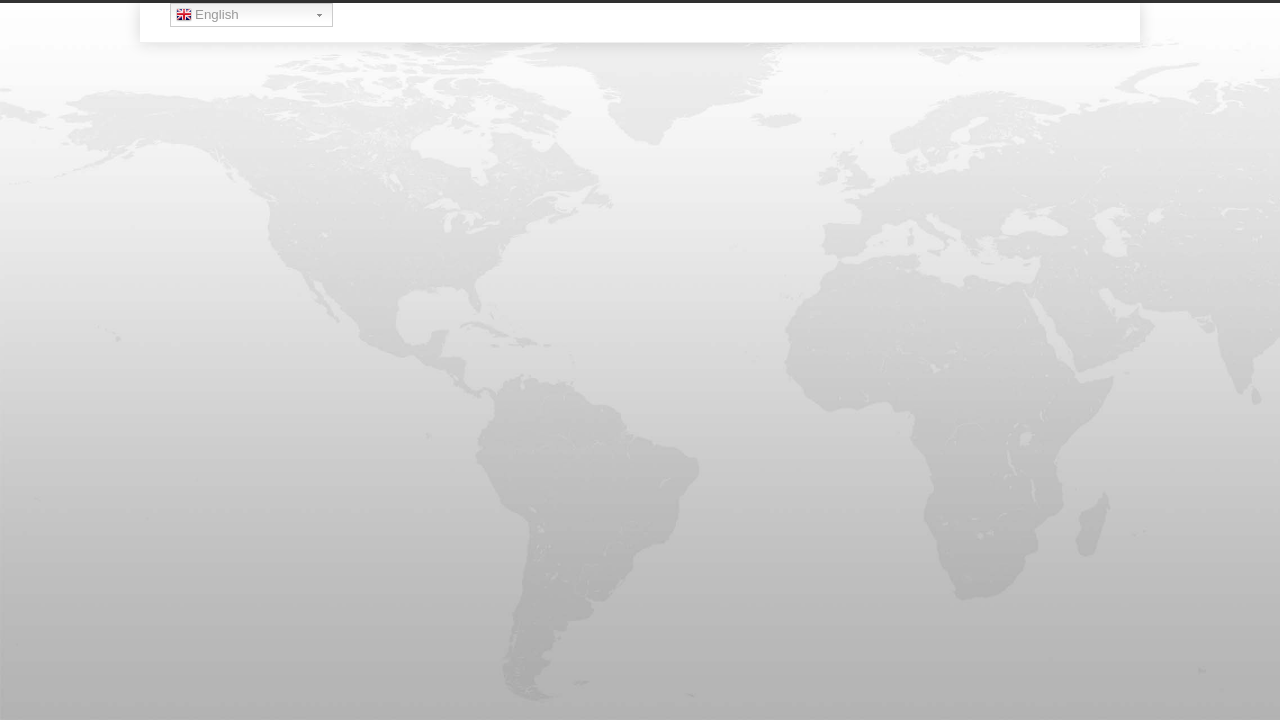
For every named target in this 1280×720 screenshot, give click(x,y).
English (207, 17)
